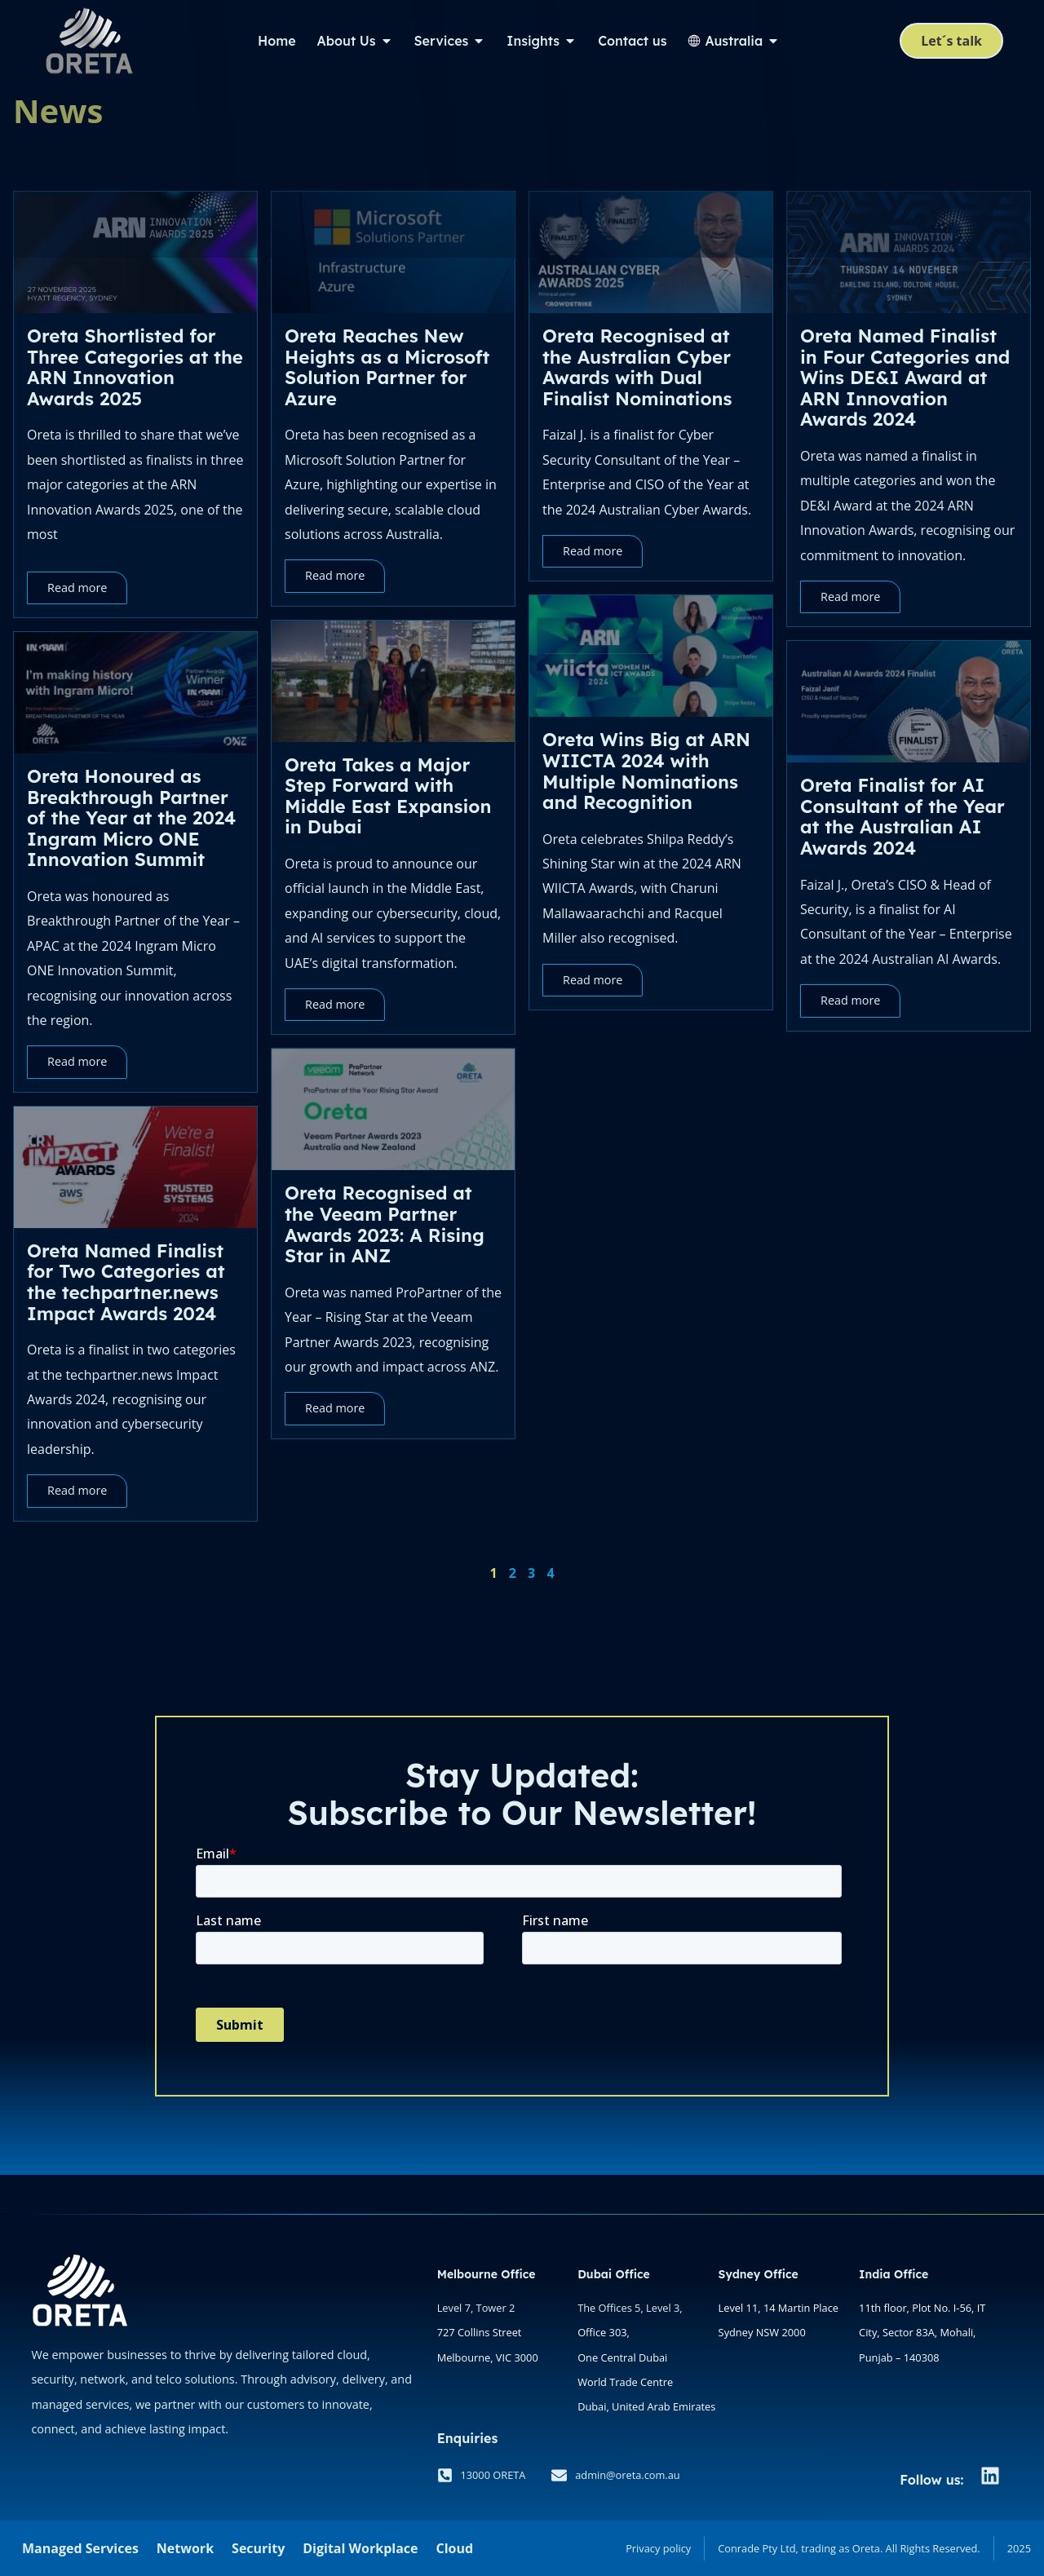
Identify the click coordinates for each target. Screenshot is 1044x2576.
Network (185, 2548)
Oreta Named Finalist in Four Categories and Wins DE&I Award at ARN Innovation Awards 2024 (905, 378)
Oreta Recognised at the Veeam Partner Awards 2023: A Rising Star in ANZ (384, 1224)
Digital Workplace (360, 2548)
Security (258, 2548)
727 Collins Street (479, 2332)
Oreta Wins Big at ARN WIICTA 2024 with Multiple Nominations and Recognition (646, 771)
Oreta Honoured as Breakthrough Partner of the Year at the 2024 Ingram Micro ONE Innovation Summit (131, 818)
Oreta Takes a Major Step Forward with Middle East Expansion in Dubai (388, 796)
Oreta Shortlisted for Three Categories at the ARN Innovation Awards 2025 (135, 367)
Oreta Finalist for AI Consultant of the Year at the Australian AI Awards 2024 (902, 816)
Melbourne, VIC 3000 (487, 2357)
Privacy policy (658, 2548)
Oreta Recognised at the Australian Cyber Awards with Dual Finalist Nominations (637, 367)
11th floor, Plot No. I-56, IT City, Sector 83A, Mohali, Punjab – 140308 (922, 2332)
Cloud (454, 2548)
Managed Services (80, 2548)
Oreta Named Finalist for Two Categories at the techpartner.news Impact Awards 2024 (126, 1282)
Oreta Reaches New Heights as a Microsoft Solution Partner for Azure (387, 367)
